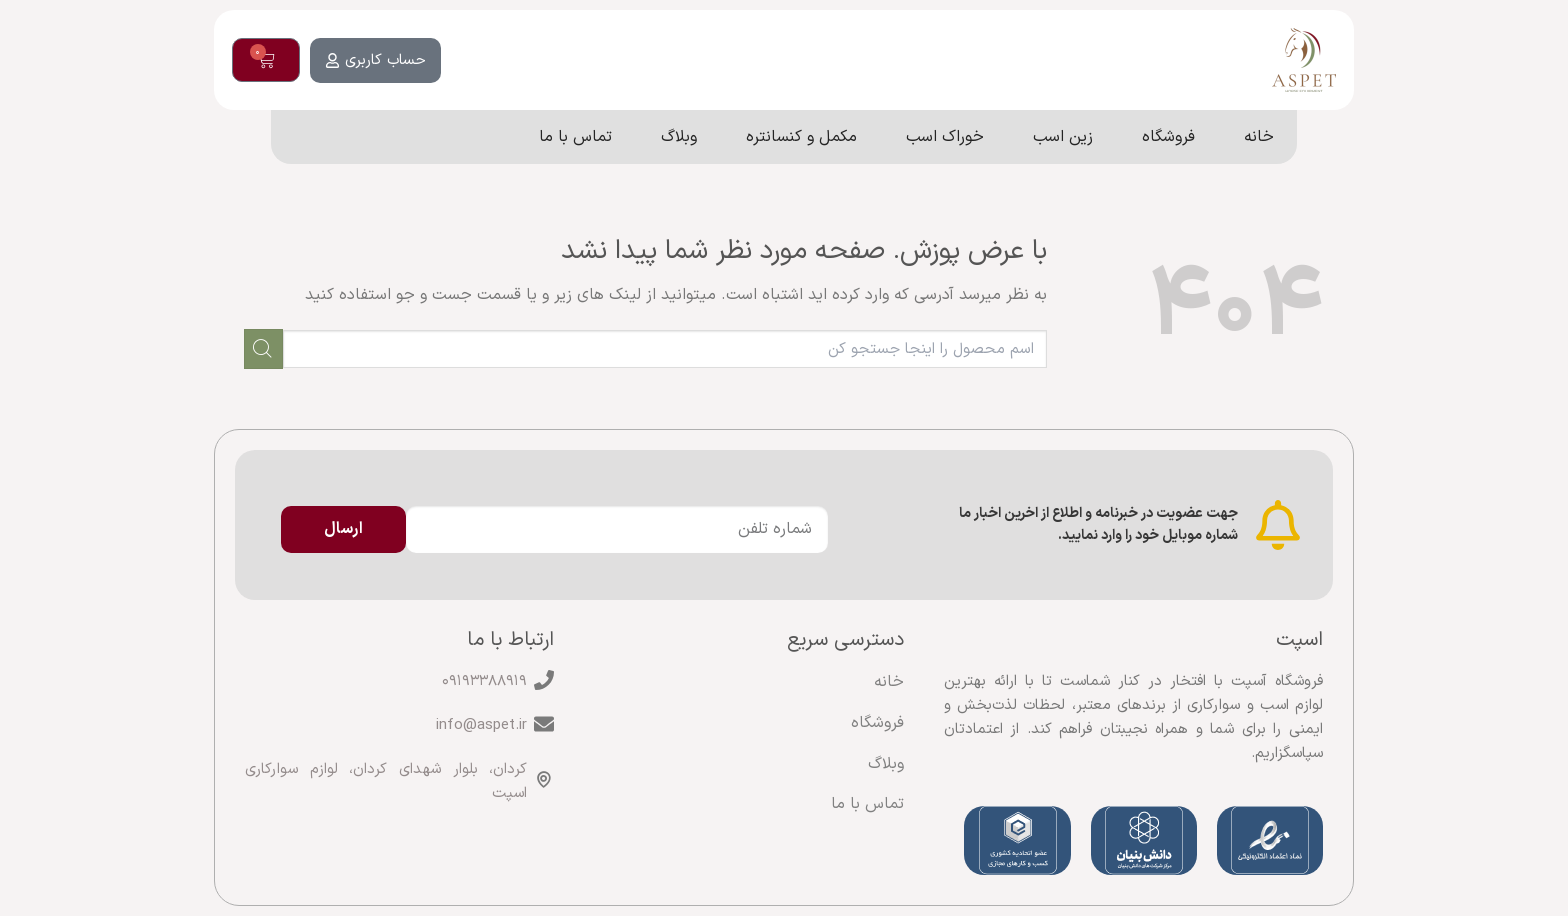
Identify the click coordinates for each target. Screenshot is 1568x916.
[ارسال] (263, 348)
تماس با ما (867, 804)
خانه (889, 682)
